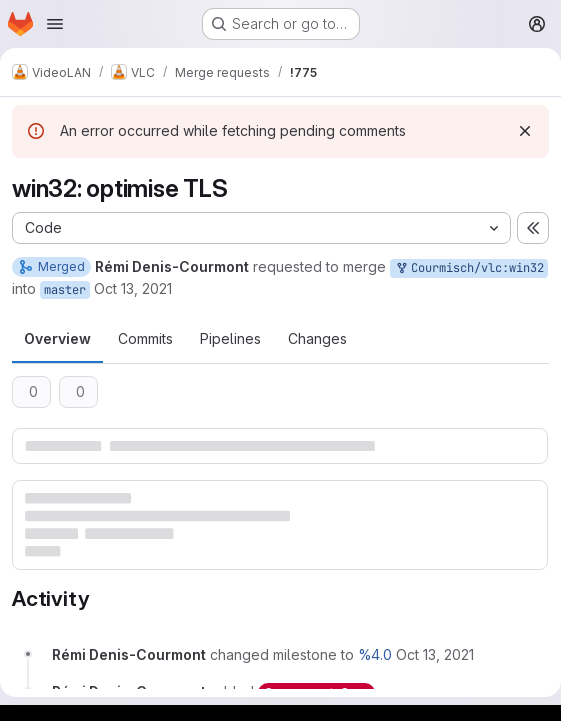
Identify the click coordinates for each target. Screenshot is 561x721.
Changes (317, 338)
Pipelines (230, 338)
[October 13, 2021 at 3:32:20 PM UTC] (435, 654)
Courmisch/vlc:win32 (469, 268)
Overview (57, 338)
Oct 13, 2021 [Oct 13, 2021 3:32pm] (133, 288)
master (65, 290)
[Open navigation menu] (55, 24)
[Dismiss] (525, 131)
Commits (145, 338)
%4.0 (375, 654)
